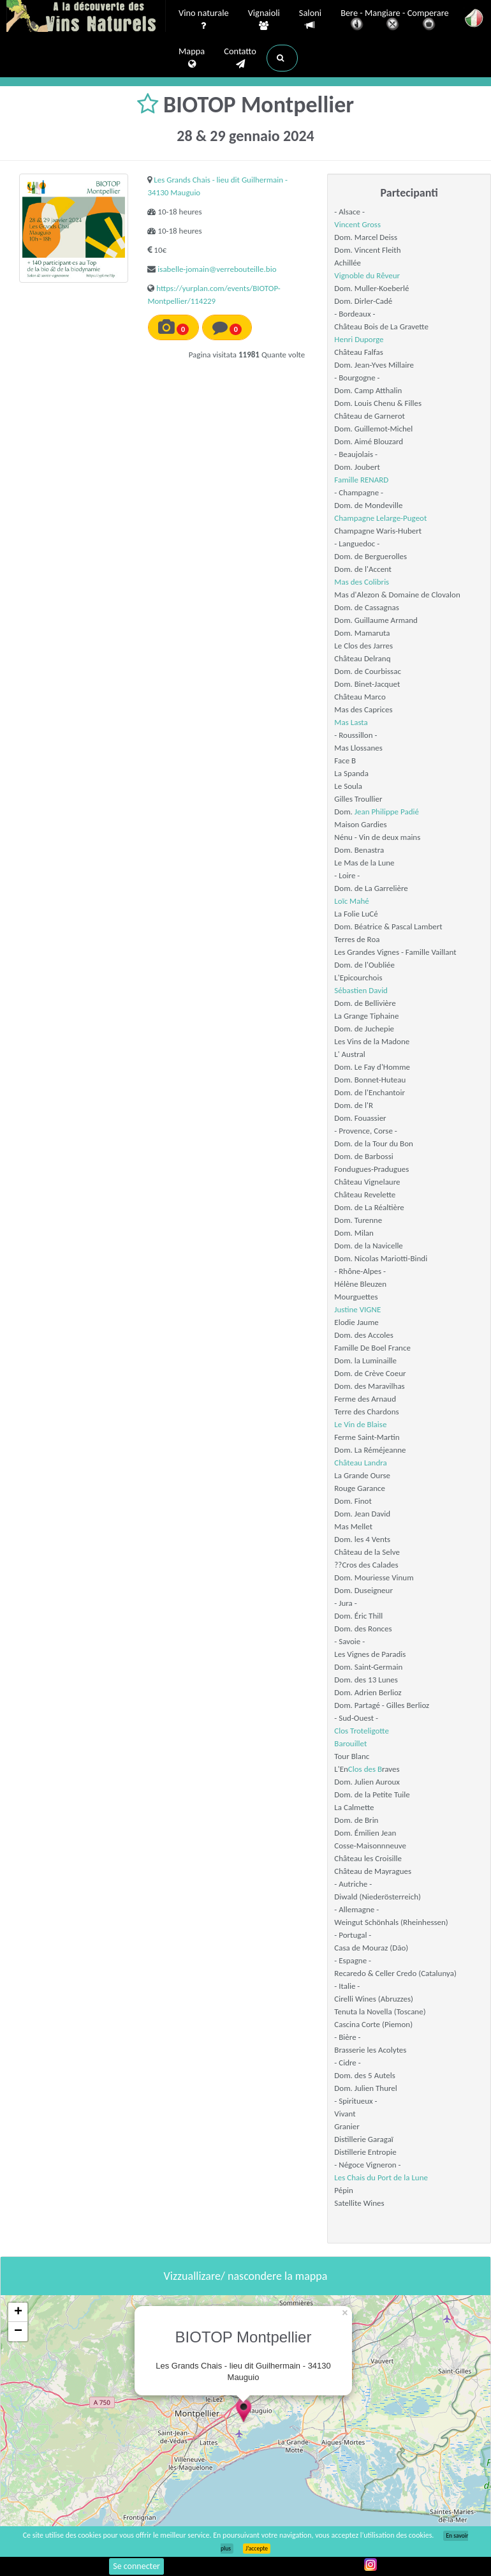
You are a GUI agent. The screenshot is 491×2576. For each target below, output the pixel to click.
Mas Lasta (350, 722)
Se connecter (136, 2566)
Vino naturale (204, 19)
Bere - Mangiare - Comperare (395, 20)
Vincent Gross (357, 224)
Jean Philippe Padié (387, 811)
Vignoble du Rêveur (367, 275)
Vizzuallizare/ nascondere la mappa (246, 2276)
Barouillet (350, 1743)
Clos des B (365, 1769)
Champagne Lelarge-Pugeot (380, 518)
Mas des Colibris (361, 582)
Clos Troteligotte (361, 1730)
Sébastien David (361, 990)
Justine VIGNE (357, 1309)
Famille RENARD (361, 479)
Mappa (192, 58)
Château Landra (360, 1462)
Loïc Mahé (351, 901)
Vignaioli (264, 19)
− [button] (18, 2331)
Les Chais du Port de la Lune (381, 2177)
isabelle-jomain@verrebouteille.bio (217, 269)
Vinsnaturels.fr (86, 17)
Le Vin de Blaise (360, 1424)
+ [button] (18, 2312)
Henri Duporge (358, 339)
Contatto (240, 58)
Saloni (310, 19)
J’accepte (257, 2548)
